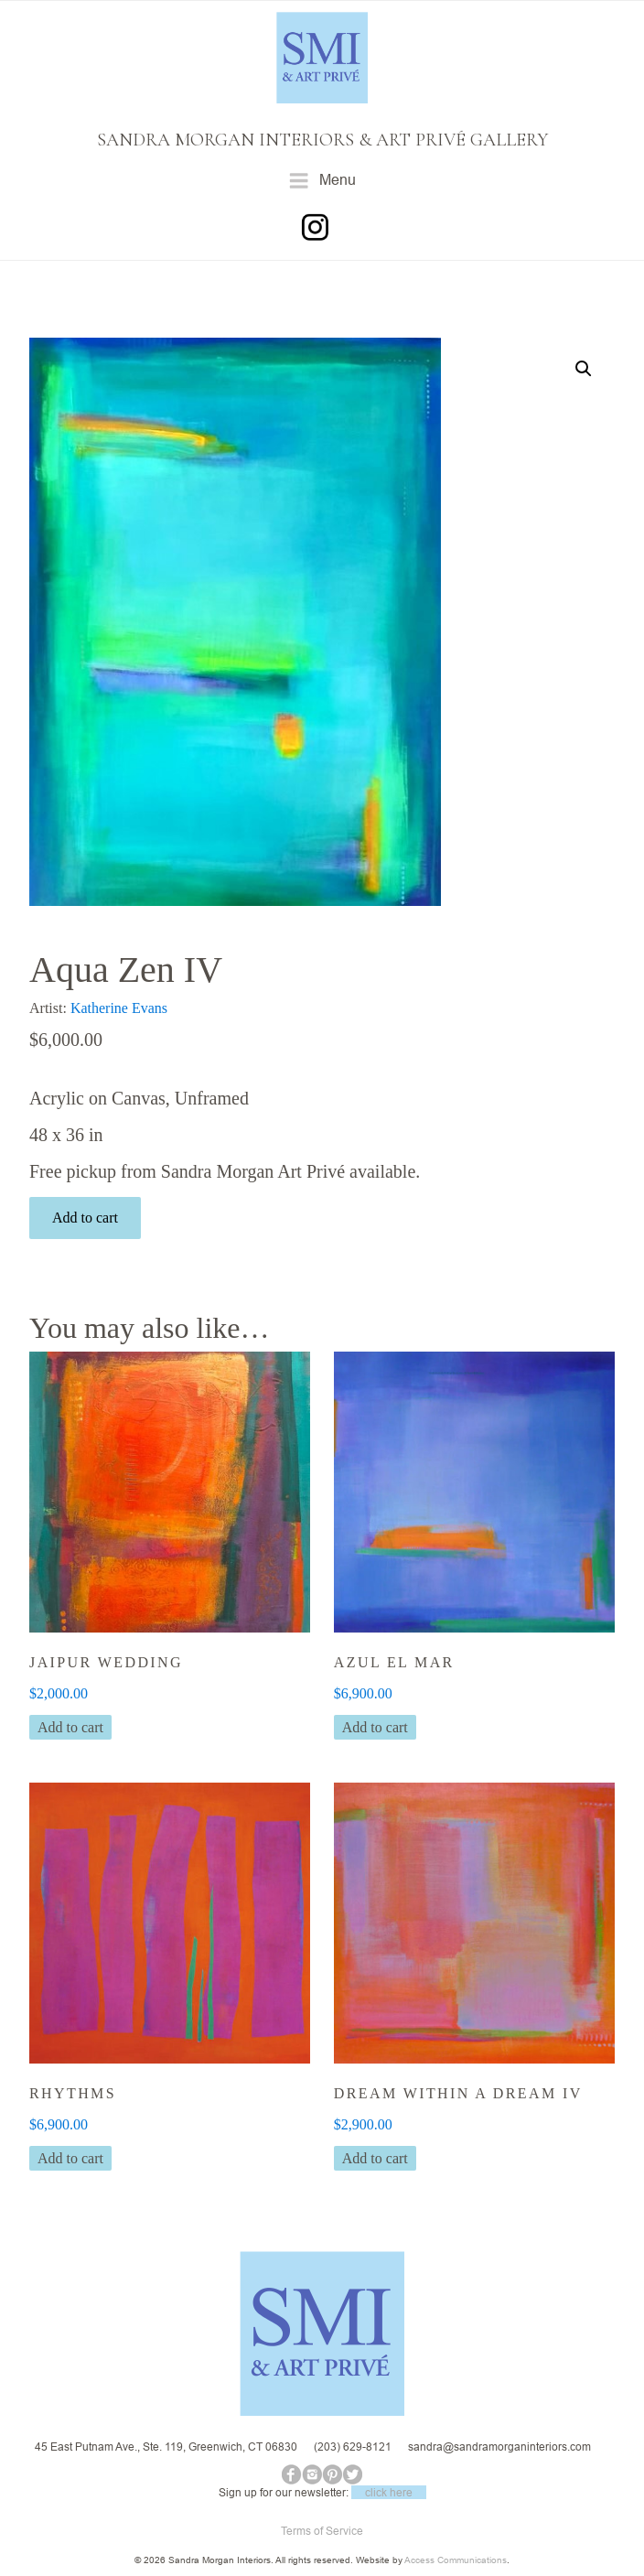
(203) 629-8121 (353, 2446)
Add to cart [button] (70, 1727)
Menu (322, 180)
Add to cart (85, 1217)
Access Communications (455, 2560)
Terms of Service (322, 2531)
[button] (583, 368)
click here (389, 2492)
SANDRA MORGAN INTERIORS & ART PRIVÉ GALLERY (322, 140)
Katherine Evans (118, 1008)
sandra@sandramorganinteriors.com (499, 2446)
